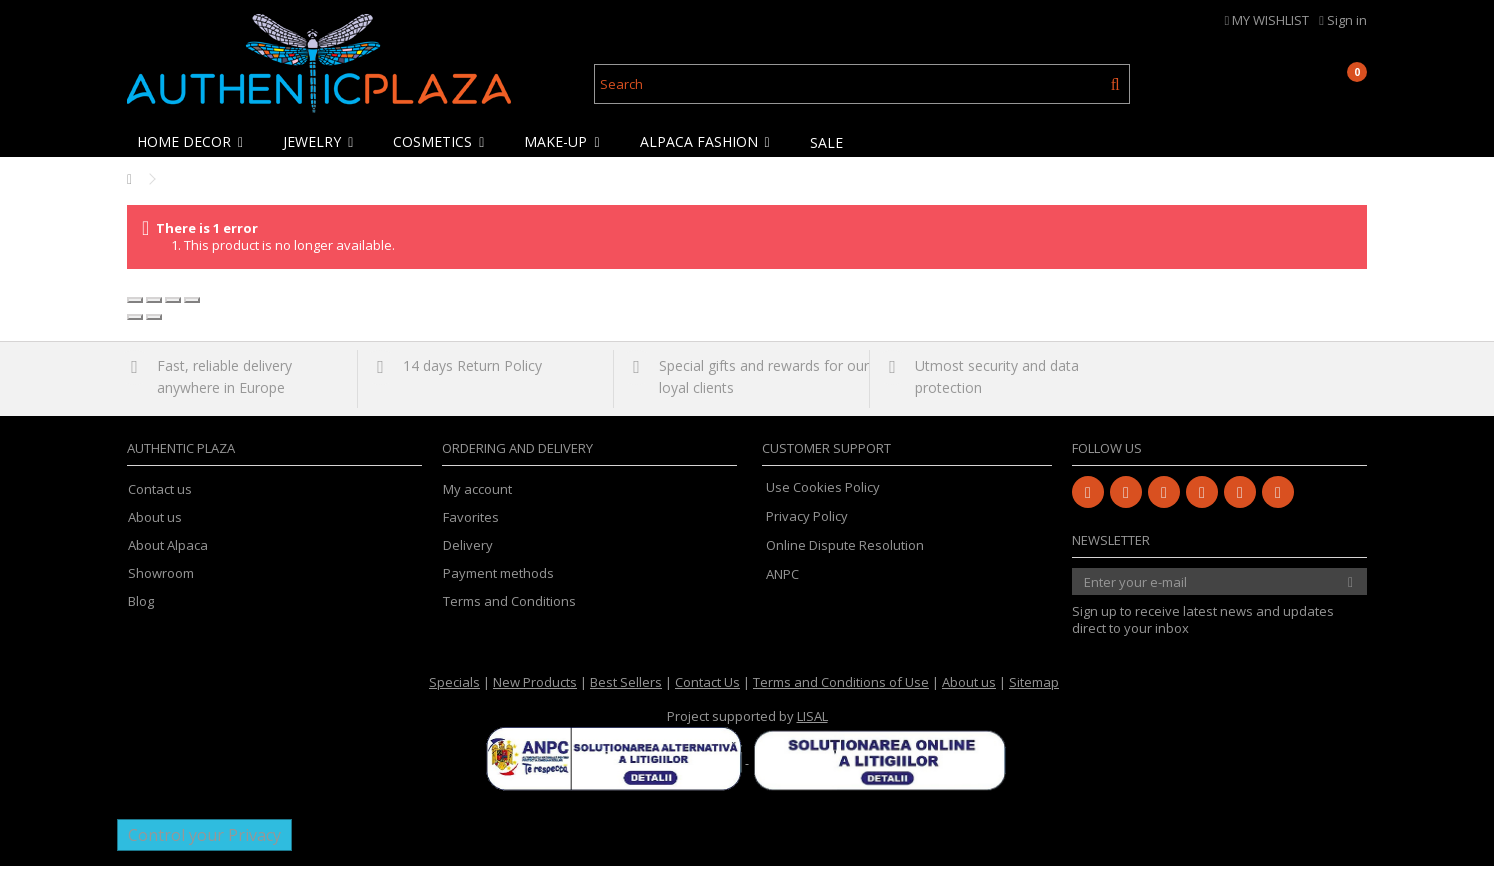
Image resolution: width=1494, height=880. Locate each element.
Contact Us (707, 696)
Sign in (1343, 20)
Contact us (160, 503)
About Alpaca (168, 559)
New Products (535, 696)
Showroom (161, 587)
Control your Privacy (204, 849)
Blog (141, 615)
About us (155, 531)
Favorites (471, 531)
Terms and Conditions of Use (841, 696)
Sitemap (1034, 696)
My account (477, 503)
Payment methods (498, 587)
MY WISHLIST (1267, 20)
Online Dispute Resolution (845, 559)
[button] (195, 142)
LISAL (812, 730)
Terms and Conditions (509, 615)
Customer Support (826, 462)
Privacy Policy (807, 530)
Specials (454, 696)
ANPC (782, 588)
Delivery (468, 559)
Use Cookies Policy (823, 501)
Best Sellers (626, 696)
